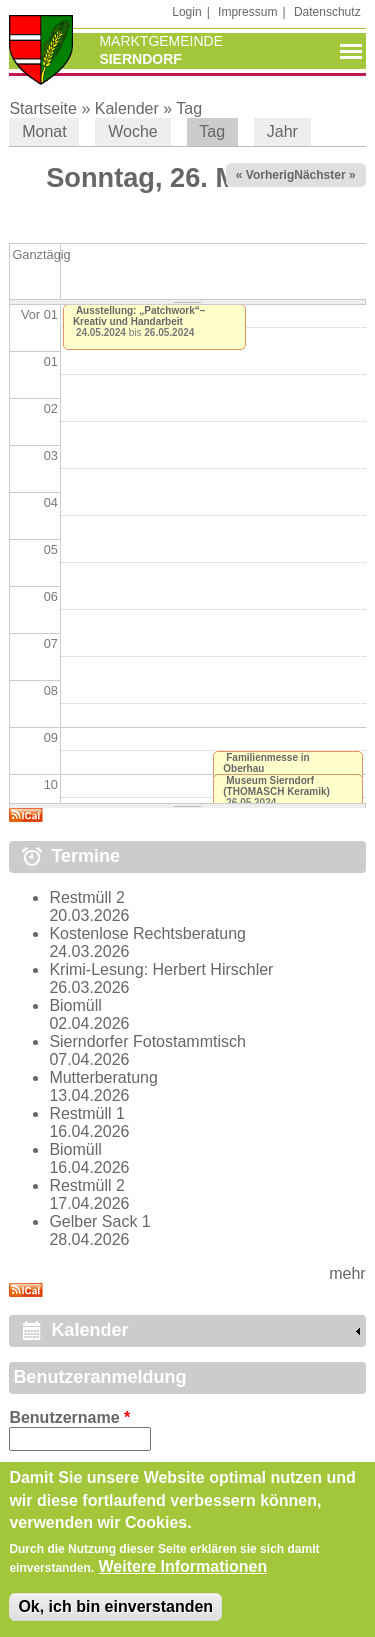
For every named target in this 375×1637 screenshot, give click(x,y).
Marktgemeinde (161, 41)
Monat (44, 131)
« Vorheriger (271, 175)
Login (186, 12)
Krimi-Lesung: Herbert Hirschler (161, 969)
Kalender (127, 108)
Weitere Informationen (183, 1580)
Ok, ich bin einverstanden (115, 1620)
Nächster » (324, 175)
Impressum (247, 12)
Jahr (282, 131)
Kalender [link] (89, 1330)
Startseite (43, 108)
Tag (189, 108)
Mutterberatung (103, 1077)
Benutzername (69, 1417)
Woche (133, 131)
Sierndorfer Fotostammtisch (147, 1041)
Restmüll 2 (87, 897)
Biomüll (75, 1005)
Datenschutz (327, 12)
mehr (347, 1273)
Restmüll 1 (87, 1113)
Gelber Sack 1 (99, 1221)
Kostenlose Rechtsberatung (147, 933)
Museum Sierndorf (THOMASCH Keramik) (276, 786)
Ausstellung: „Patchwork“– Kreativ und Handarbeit (139, 316)
